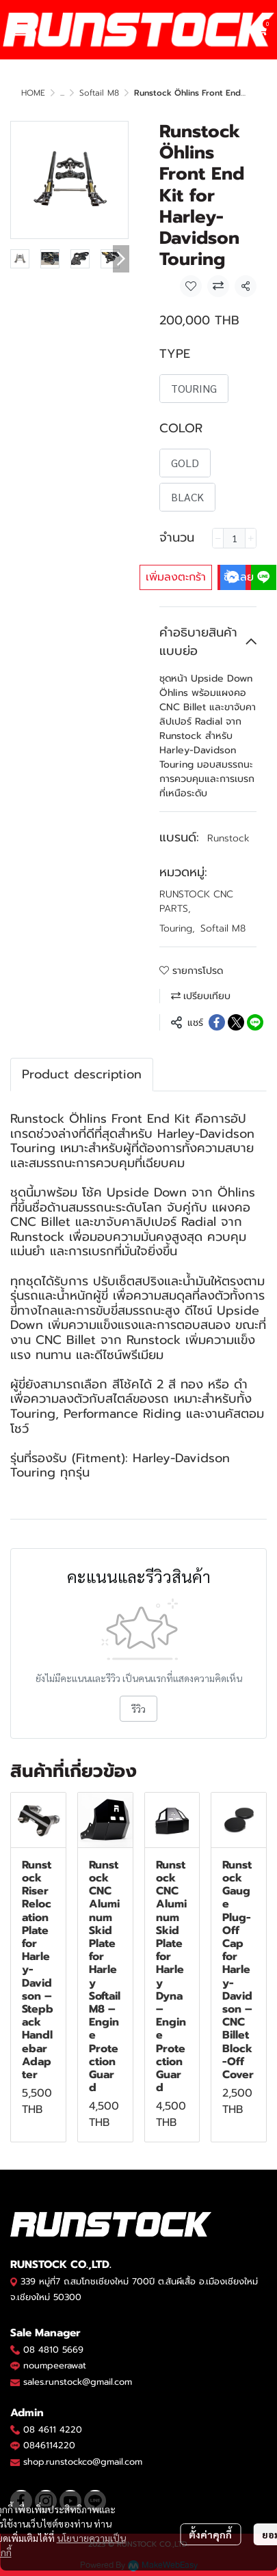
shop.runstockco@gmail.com (82, 2461)
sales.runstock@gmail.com (77, 2381)
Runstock (228, 838)
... (62, 93)
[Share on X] (236, 1022)
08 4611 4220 (52, 2429)
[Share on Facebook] (217, 1022)
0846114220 (49, 2445)
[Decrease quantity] (218, 538)
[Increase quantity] (251, 538)
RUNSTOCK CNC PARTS (196, 901)
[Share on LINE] (255, 1022)
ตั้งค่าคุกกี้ (210, 2534)
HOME (33, 93)
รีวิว (138, 1709)
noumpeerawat (54, 2365)
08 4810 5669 (53, 2349)
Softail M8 (99, 93)
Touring (177, 928)
